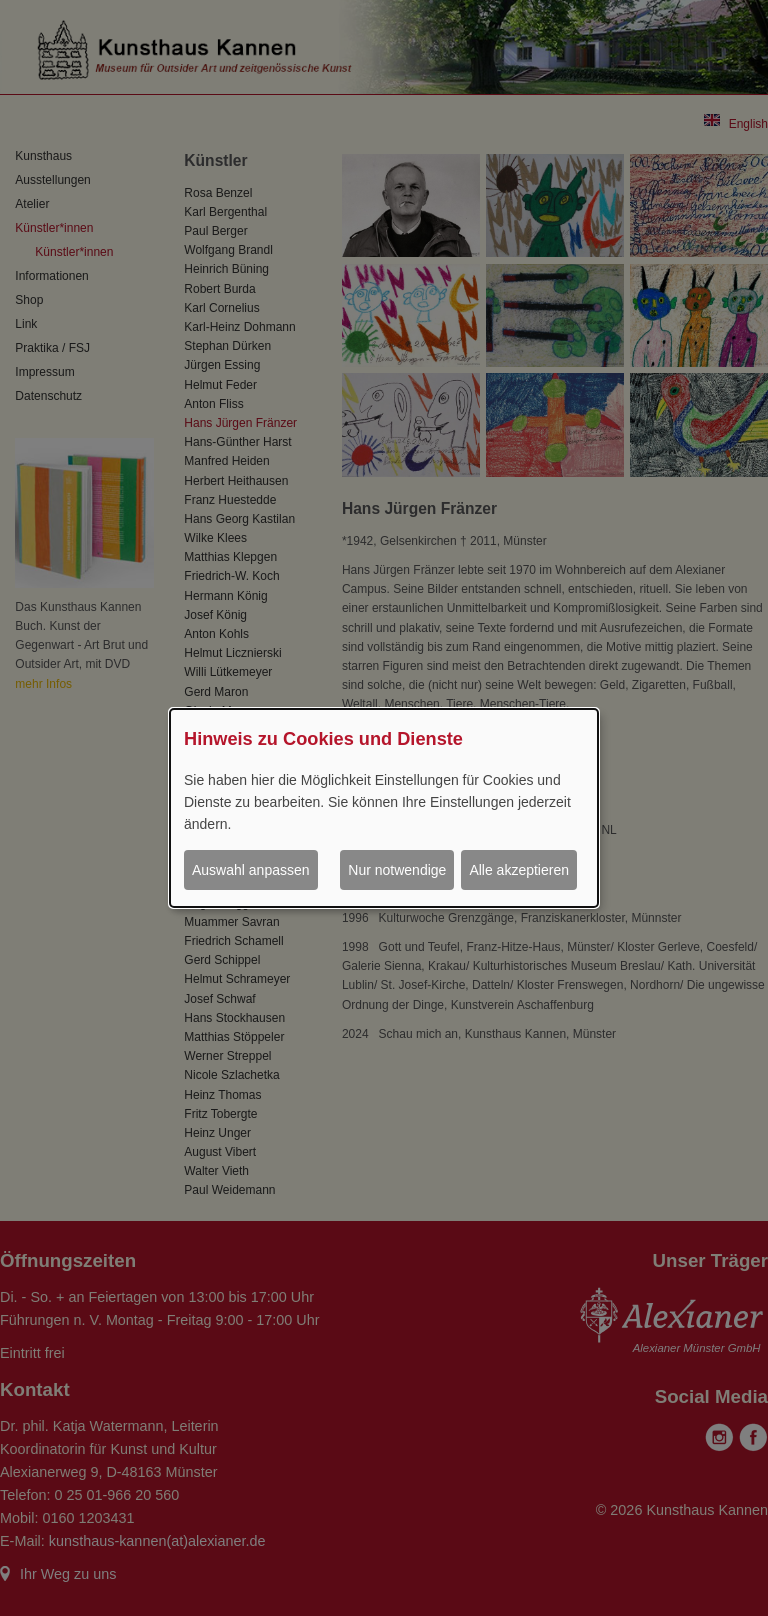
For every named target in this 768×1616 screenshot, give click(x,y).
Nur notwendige (397, 870)
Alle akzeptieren (519, 870)
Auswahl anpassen (251, 870)
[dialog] (384, 808)
